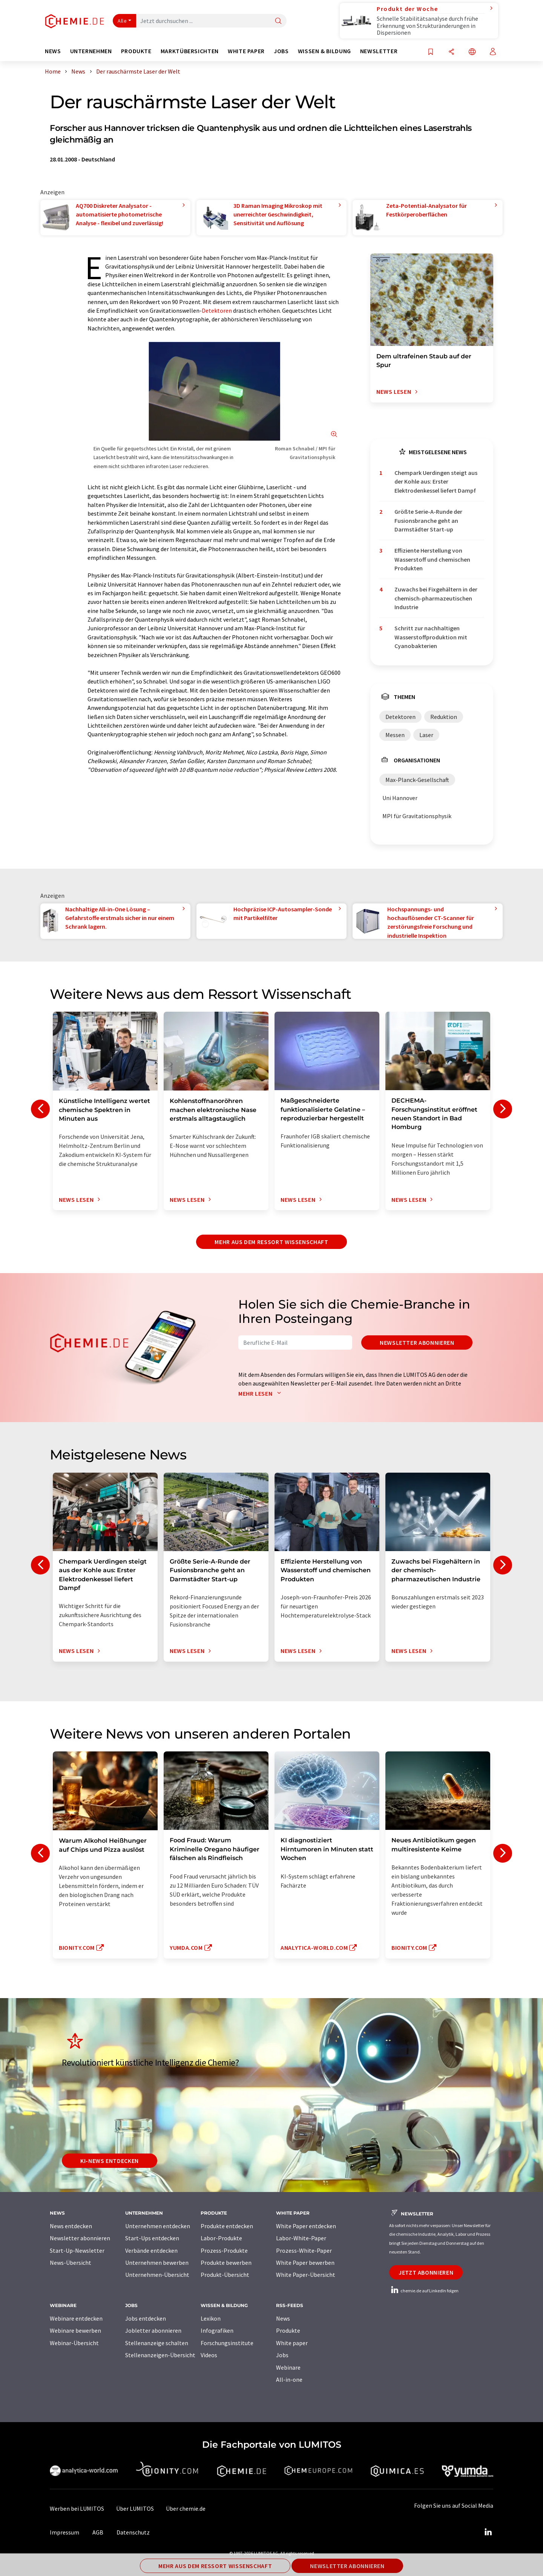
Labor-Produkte (221, 2238)
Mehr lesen (261, 1393)
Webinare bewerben (75, 2330)
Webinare (288, 2367)
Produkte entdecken (227, 2226)
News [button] (53, 51)
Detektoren (217, 310)
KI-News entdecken (109, 2160)
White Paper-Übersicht (305, 2274)
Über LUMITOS (135, 2508)
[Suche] (278, 21)
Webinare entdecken (76, 2318)
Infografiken (217, 2330)
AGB (97, 2532)
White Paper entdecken (306, 2226)
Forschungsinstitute (227, 2343)
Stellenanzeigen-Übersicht (160, 2355)
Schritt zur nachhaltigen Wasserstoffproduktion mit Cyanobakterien (430, 637)
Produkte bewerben (226, 2262)
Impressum (64, 2532)
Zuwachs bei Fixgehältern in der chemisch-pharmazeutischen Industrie (435, 598)
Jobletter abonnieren (153, 2330)
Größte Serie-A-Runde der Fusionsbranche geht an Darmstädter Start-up (428, 520)
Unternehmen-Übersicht (157, 2274)
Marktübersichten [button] (190, 51)
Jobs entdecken (145, 2318)
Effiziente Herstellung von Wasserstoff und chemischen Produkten (432, 559)
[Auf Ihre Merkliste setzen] (430, 52)
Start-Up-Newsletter (77, 2250)
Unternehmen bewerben (157, 2262)
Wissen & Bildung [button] (324, 51)
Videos (209, 2355)
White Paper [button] (246, 51)
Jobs (282, 2355)
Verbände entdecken (151, 2250)
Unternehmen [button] (91, 51)
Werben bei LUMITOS (77, 2508)
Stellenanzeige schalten (156, 2343)
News (283, 2318)
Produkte (288, 2330)
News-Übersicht (70, 2262)
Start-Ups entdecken (152, 2238)
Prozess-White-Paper (304, 2250)
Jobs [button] (281, 51)
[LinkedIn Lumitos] (488, 2532)
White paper (292, 2343)
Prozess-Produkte (224, 2250)
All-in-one (289, 2379)
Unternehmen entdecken (157, 2226)
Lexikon (211, 2318)
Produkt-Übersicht (225, 2274)
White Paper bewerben (305, 2262)
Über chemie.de (186, 2508)
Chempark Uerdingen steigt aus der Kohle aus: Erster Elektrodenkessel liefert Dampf (435, 481)
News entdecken (71, 2226)
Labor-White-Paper (301, 2238)
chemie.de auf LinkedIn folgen (424, 2290)
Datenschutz (133, 2532)
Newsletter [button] (378, 51)
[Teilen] (451, 52)
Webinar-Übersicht (74, 2343)
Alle (122, 20)
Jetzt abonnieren (426, 2272)
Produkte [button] (136, 51)
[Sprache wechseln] (472, 52)
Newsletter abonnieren (417, 1342)
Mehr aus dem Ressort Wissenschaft (271, 1242)
